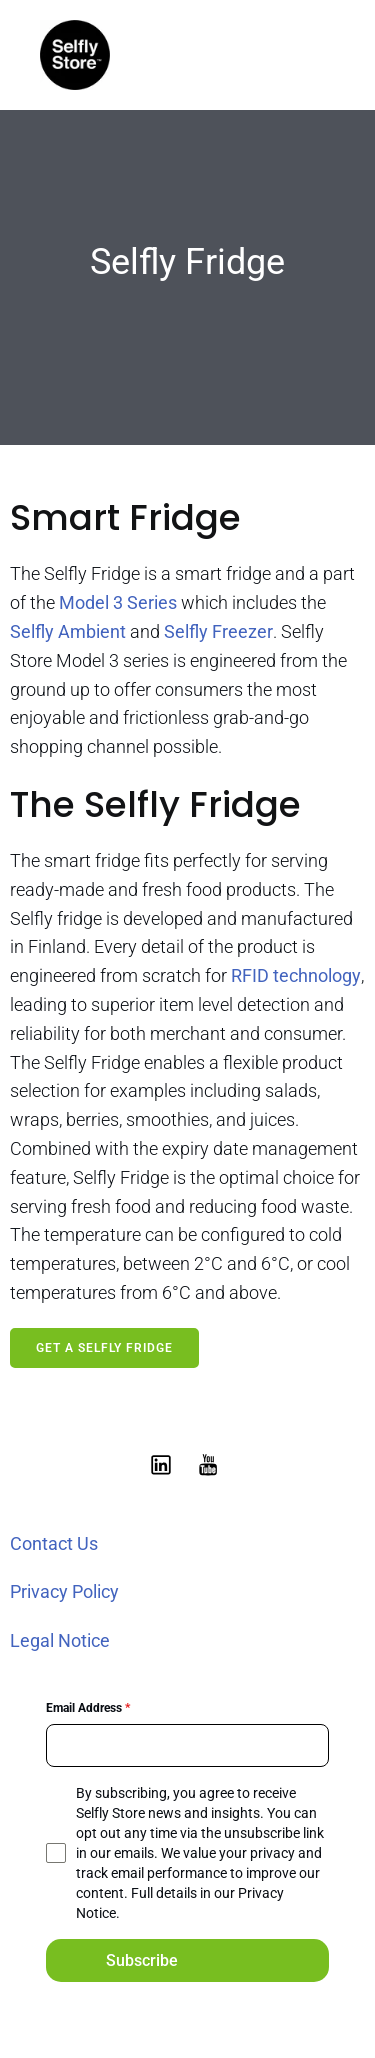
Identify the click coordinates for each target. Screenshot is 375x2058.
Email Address (88, 1708)
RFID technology (294, 975)
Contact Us (54, 1543)
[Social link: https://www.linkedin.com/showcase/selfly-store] (164, 1464)
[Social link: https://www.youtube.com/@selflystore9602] (212, 1464)
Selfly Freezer (218, 631)
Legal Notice (60, 1640)
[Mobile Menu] (318, 55)
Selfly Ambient (68, 631)
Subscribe (142, 1960)
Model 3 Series (118, 602)
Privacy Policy (64, 1591)
